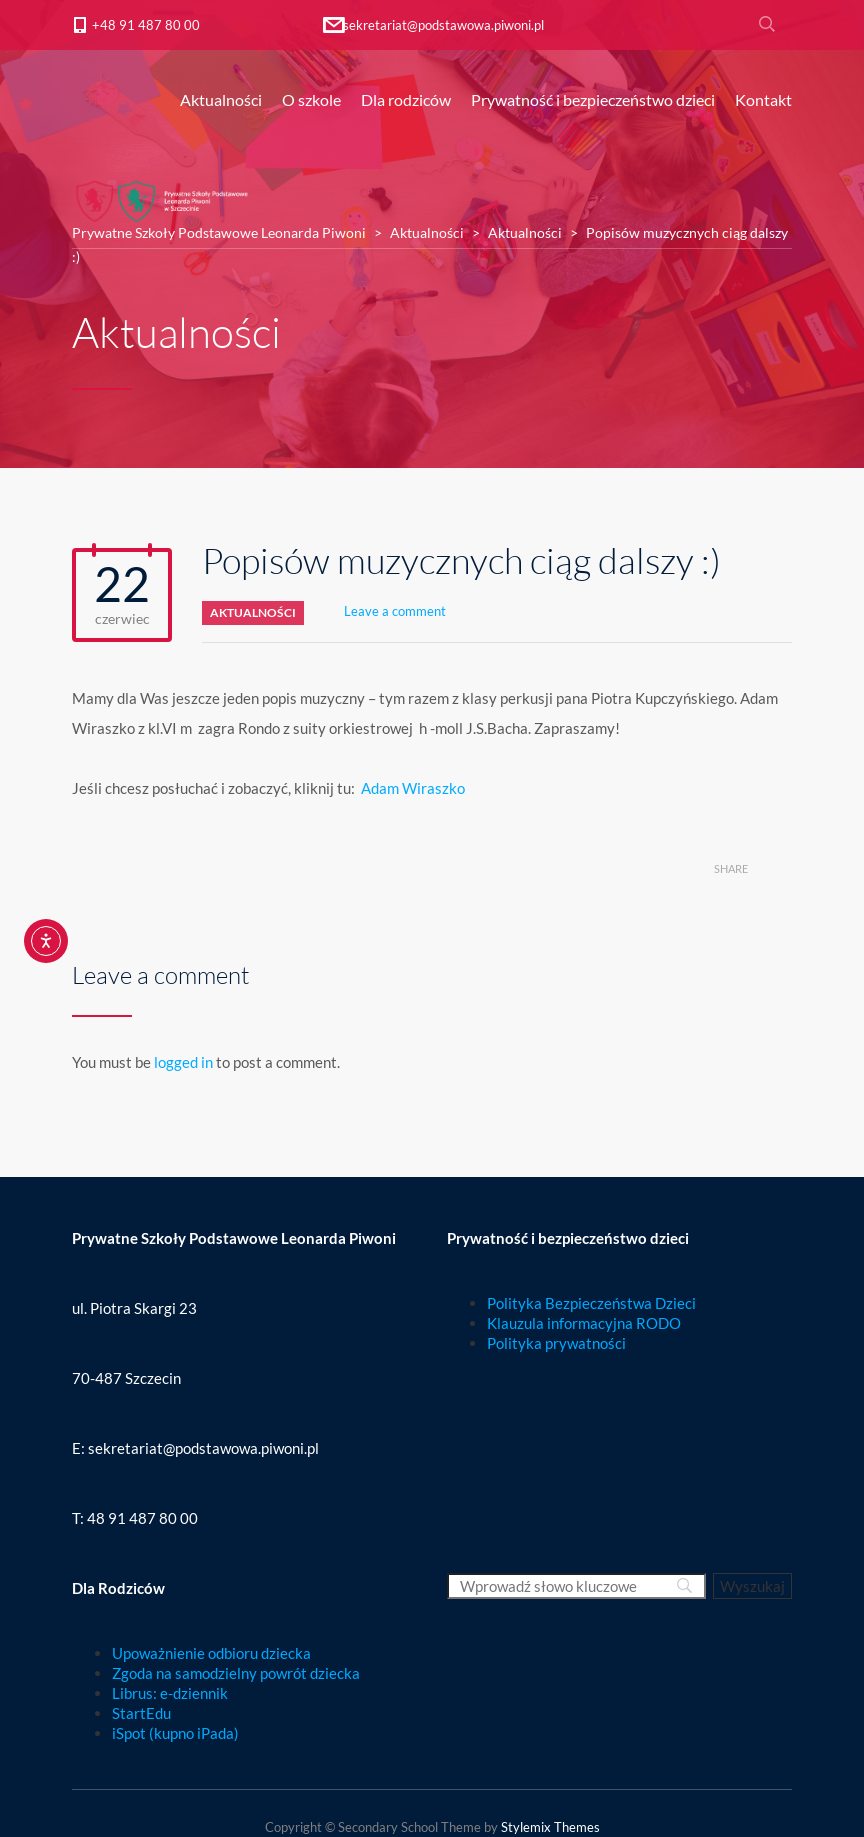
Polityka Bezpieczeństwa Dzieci (591, 1303)
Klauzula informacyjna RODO (584, 1323)
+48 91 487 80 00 (146, 25)
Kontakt (763, 99)
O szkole (311, 99)
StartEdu (141, 1713)
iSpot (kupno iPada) (175, 1733)
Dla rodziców (406, 99)
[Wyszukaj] (752, 1586)
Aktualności (221, 99)
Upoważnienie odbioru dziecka (211, 1653)
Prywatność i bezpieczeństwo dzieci (593, 99)
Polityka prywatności (556, 1343)
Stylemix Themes (550, 1827)
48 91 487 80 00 (142, 1518)
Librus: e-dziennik (170, 1693)
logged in (183, 1062)
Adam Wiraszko (413, 788)
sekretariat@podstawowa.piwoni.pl (443, 25)
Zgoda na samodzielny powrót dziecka (236, 1673)
